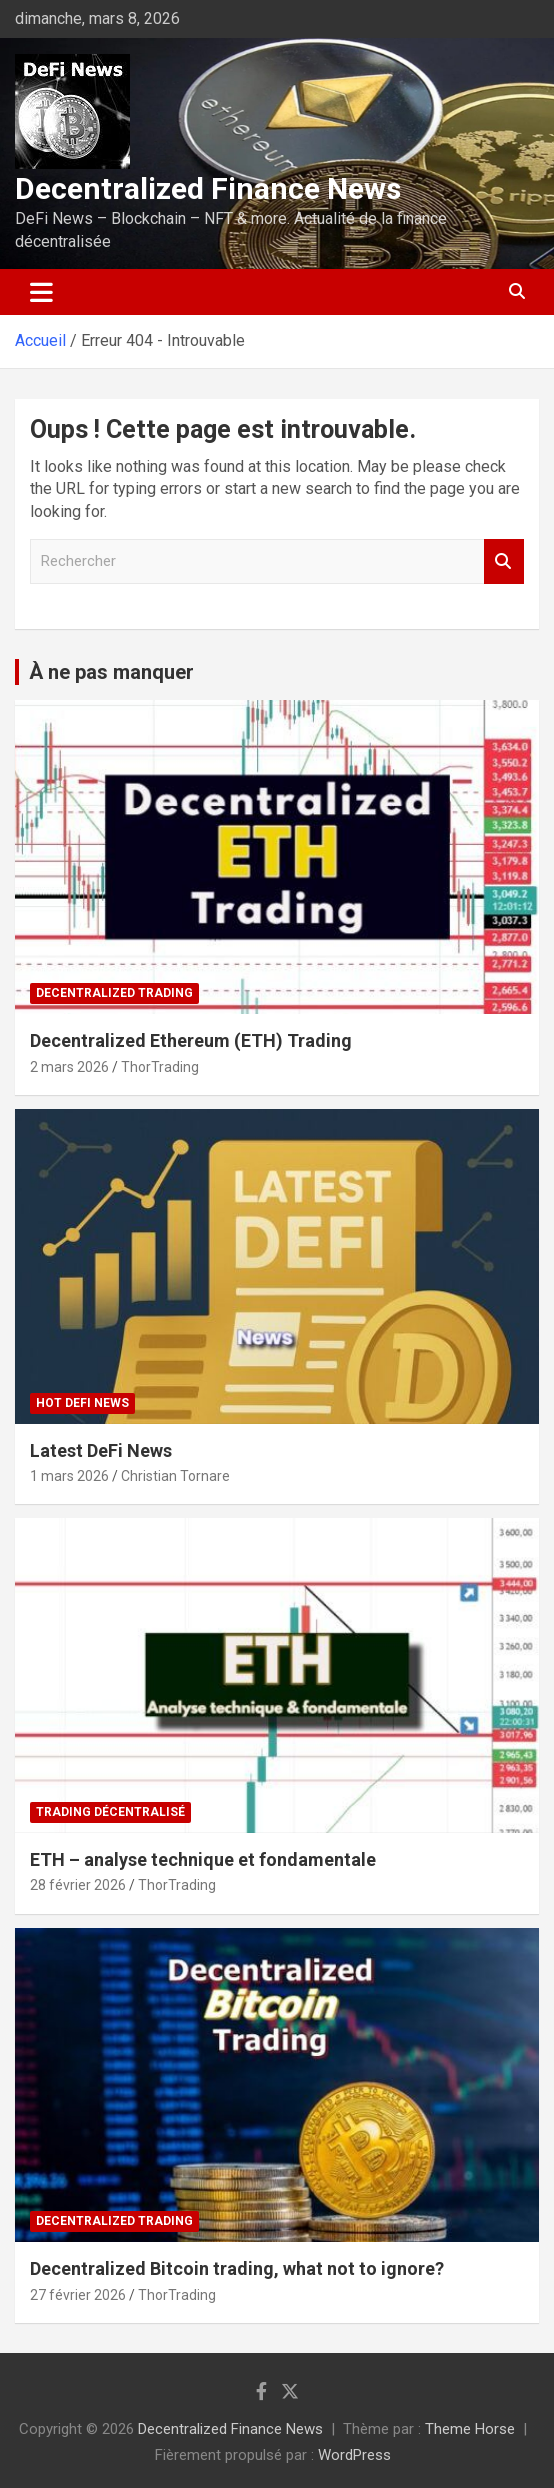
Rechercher (504, 561)
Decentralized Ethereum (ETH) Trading (191, 1040)
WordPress (354, 2455)
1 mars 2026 (69, 1476)
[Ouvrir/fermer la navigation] (41, 292)
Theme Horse (470, 2429)
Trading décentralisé (110, 1812)
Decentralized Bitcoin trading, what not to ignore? (237, 2268)
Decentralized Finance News (208, 188)
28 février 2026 (78, 1885)
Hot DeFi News (82, 1403)
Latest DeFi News (101, 1450)
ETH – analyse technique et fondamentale (203, 1859)
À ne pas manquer (111, 672)
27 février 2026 (78, 2295)
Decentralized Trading (114, 993)
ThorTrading (160, 1067)
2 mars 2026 (69, 1067)
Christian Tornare (175, 1476)
